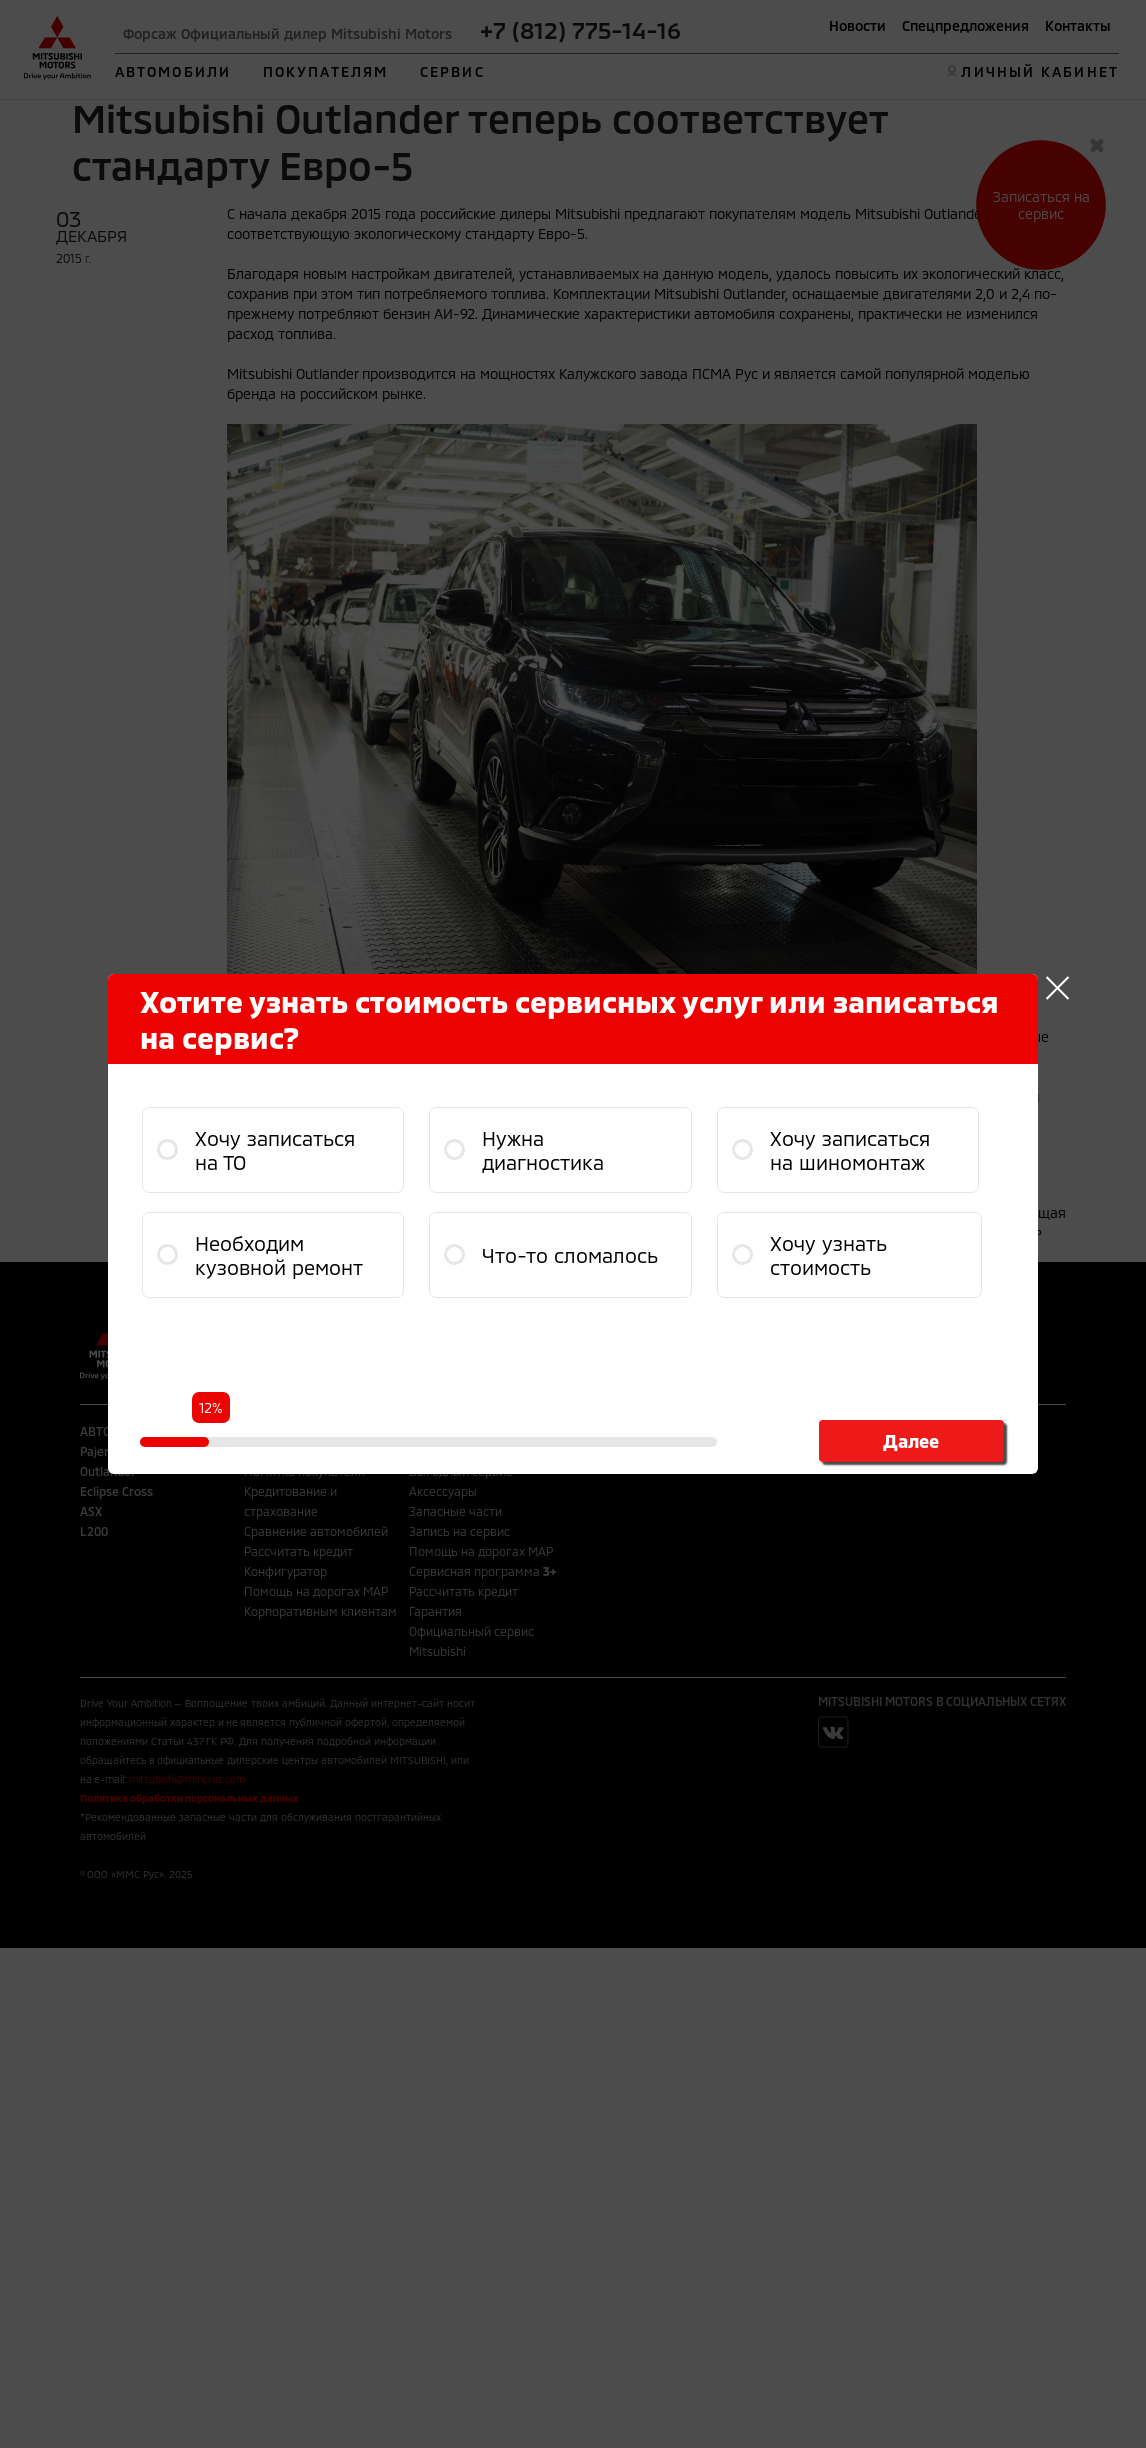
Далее (911, 1441)
